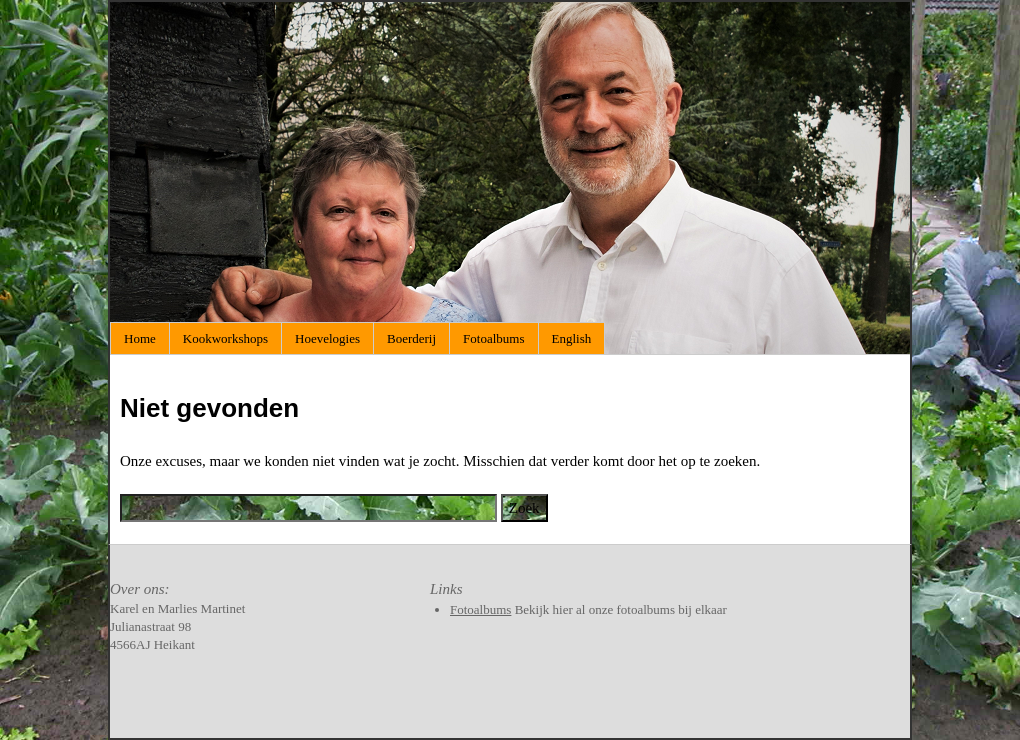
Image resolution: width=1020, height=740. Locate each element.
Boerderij (411, 338)
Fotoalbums (493, 338)
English (572, 338)
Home (140, 338)
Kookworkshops (225, 338)
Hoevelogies (327, 338)
